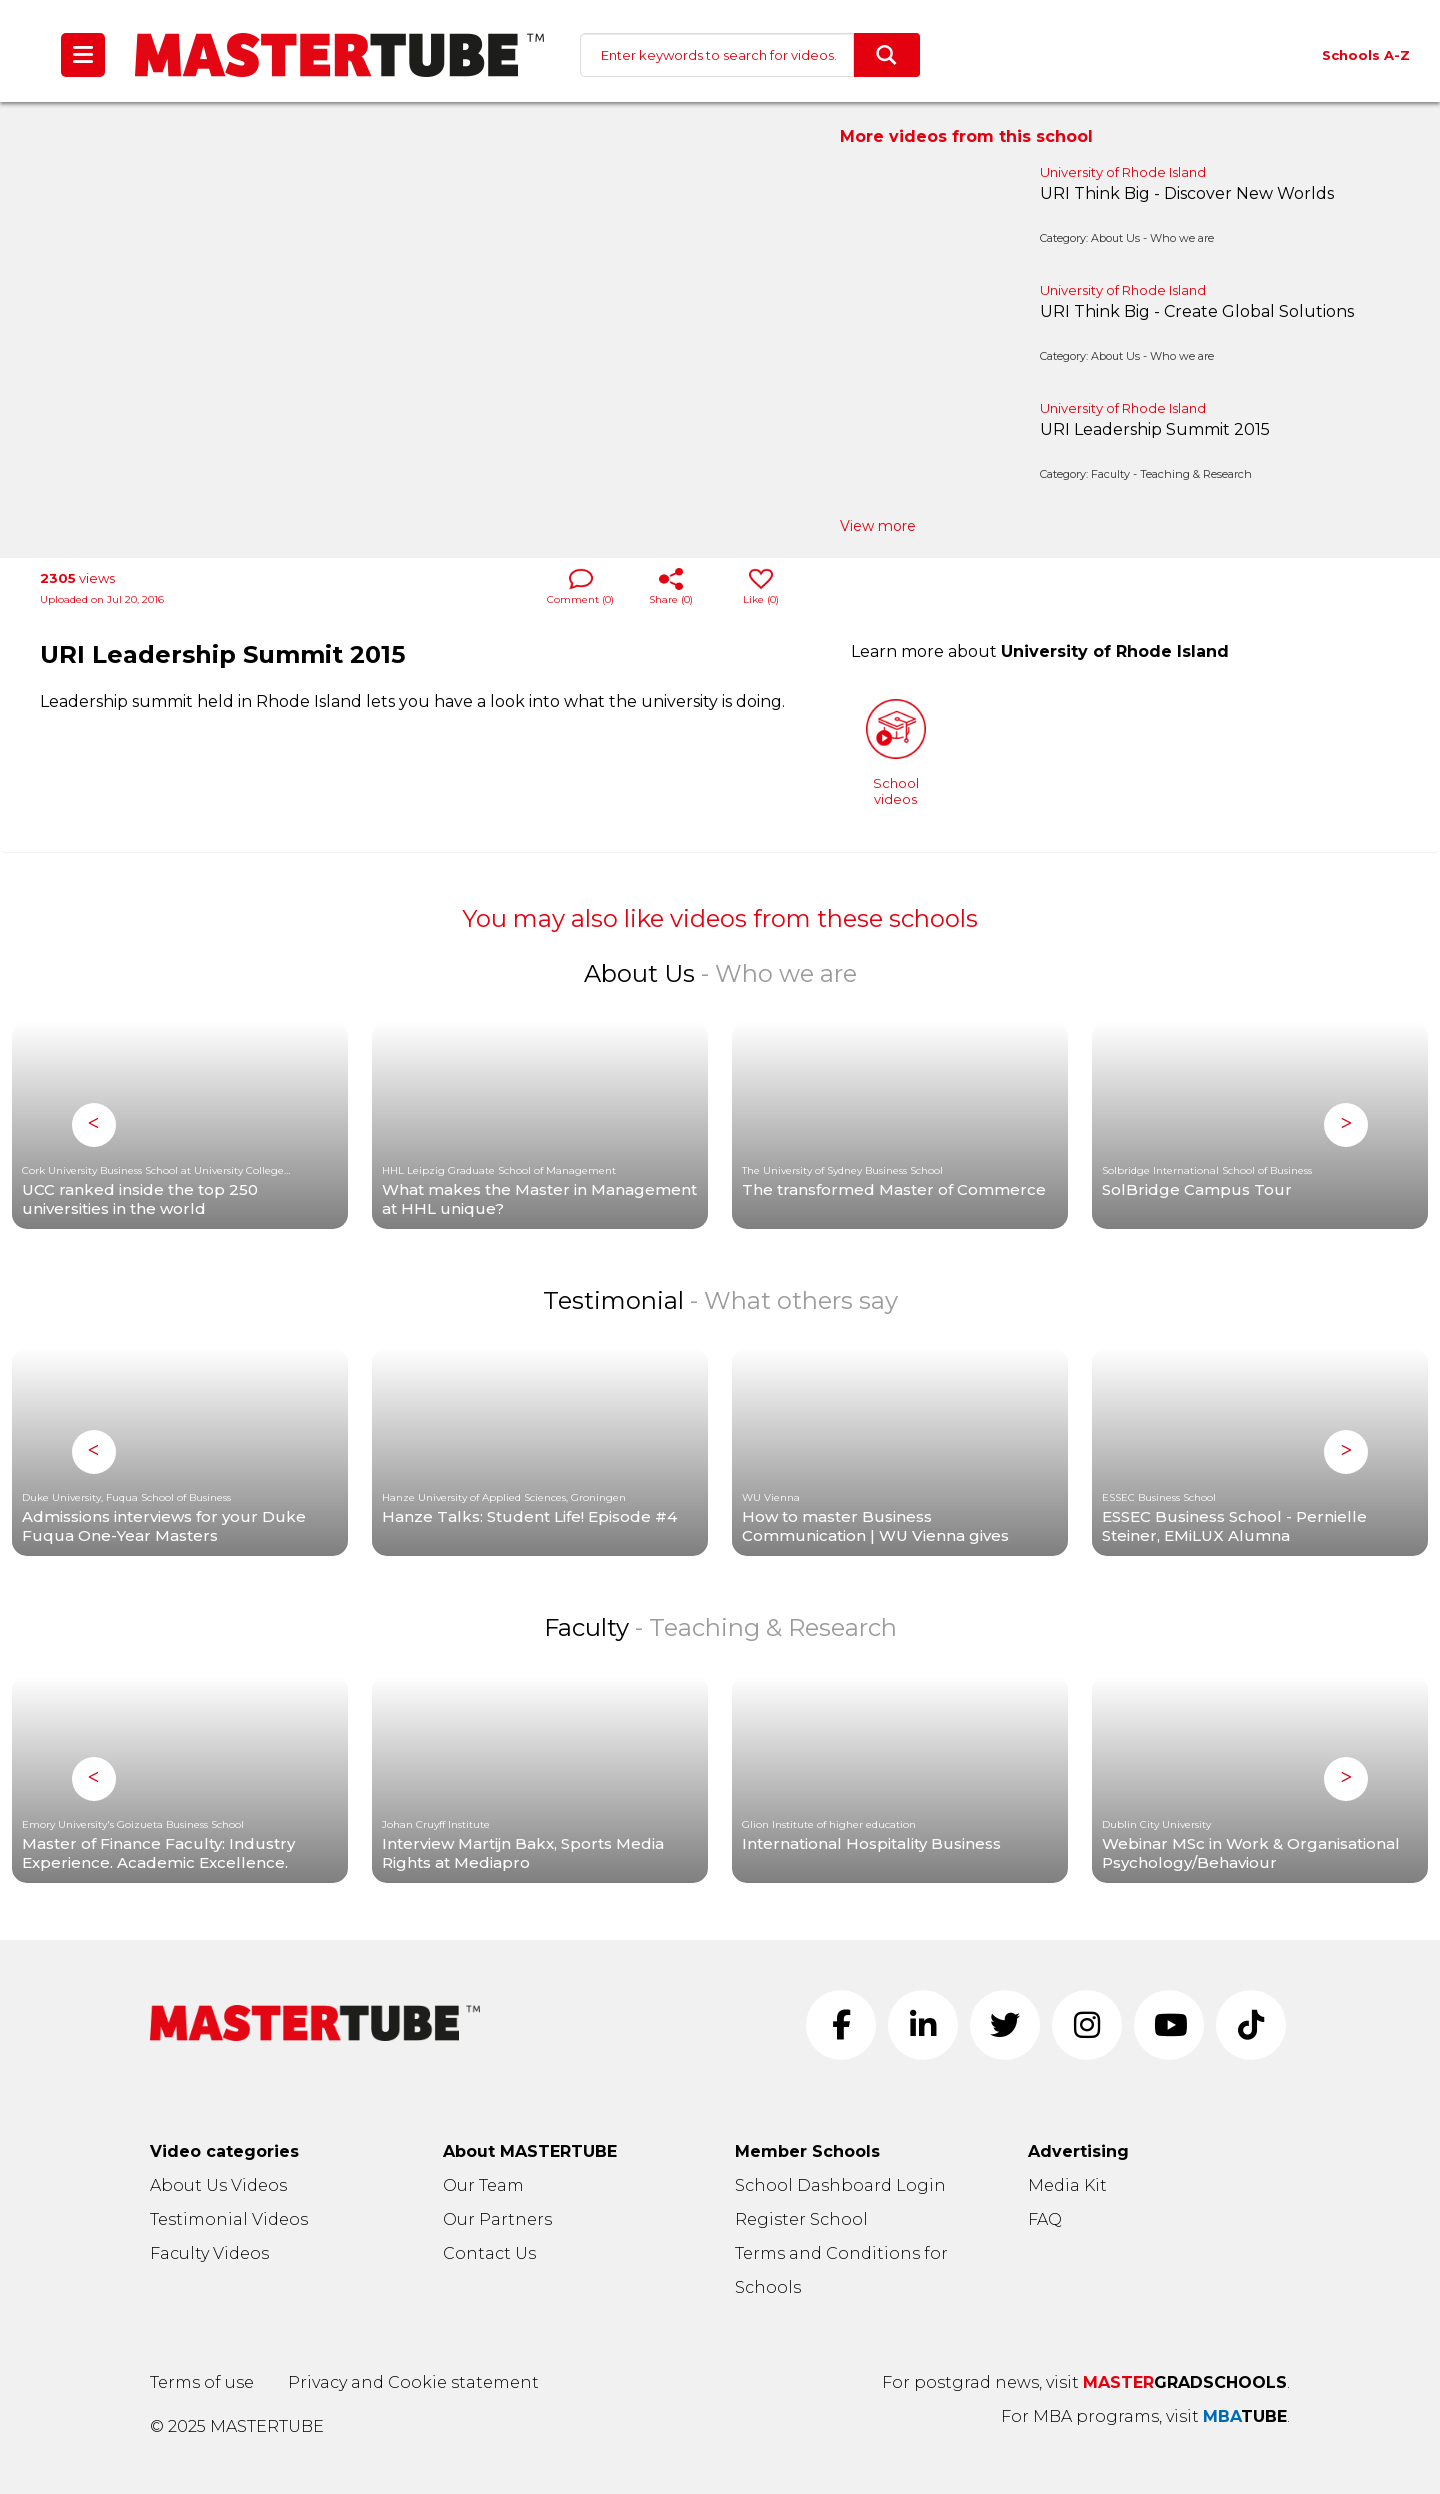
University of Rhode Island (1123, 172)
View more (878, 526)
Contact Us (489, 2253)
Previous (94, 1125)
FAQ (1045, 2219)
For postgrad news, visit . (1086, 2382)
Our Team (483, 2185)
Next (1346, 1125)
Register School (801, 2219)
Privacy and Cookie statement (413, 2382)
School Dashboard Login (840, 2185)
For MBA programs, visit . (1145, 2416)
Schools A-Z (1366, 55)
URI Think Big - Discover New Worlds (1187, 193)
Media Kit (1067, 2185)
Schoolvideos (896, 753)
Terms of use (202, 2382)
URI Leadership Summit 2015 (1155, 429)
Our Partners (497, 2219)
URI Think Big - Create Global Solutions (1197, 311)
